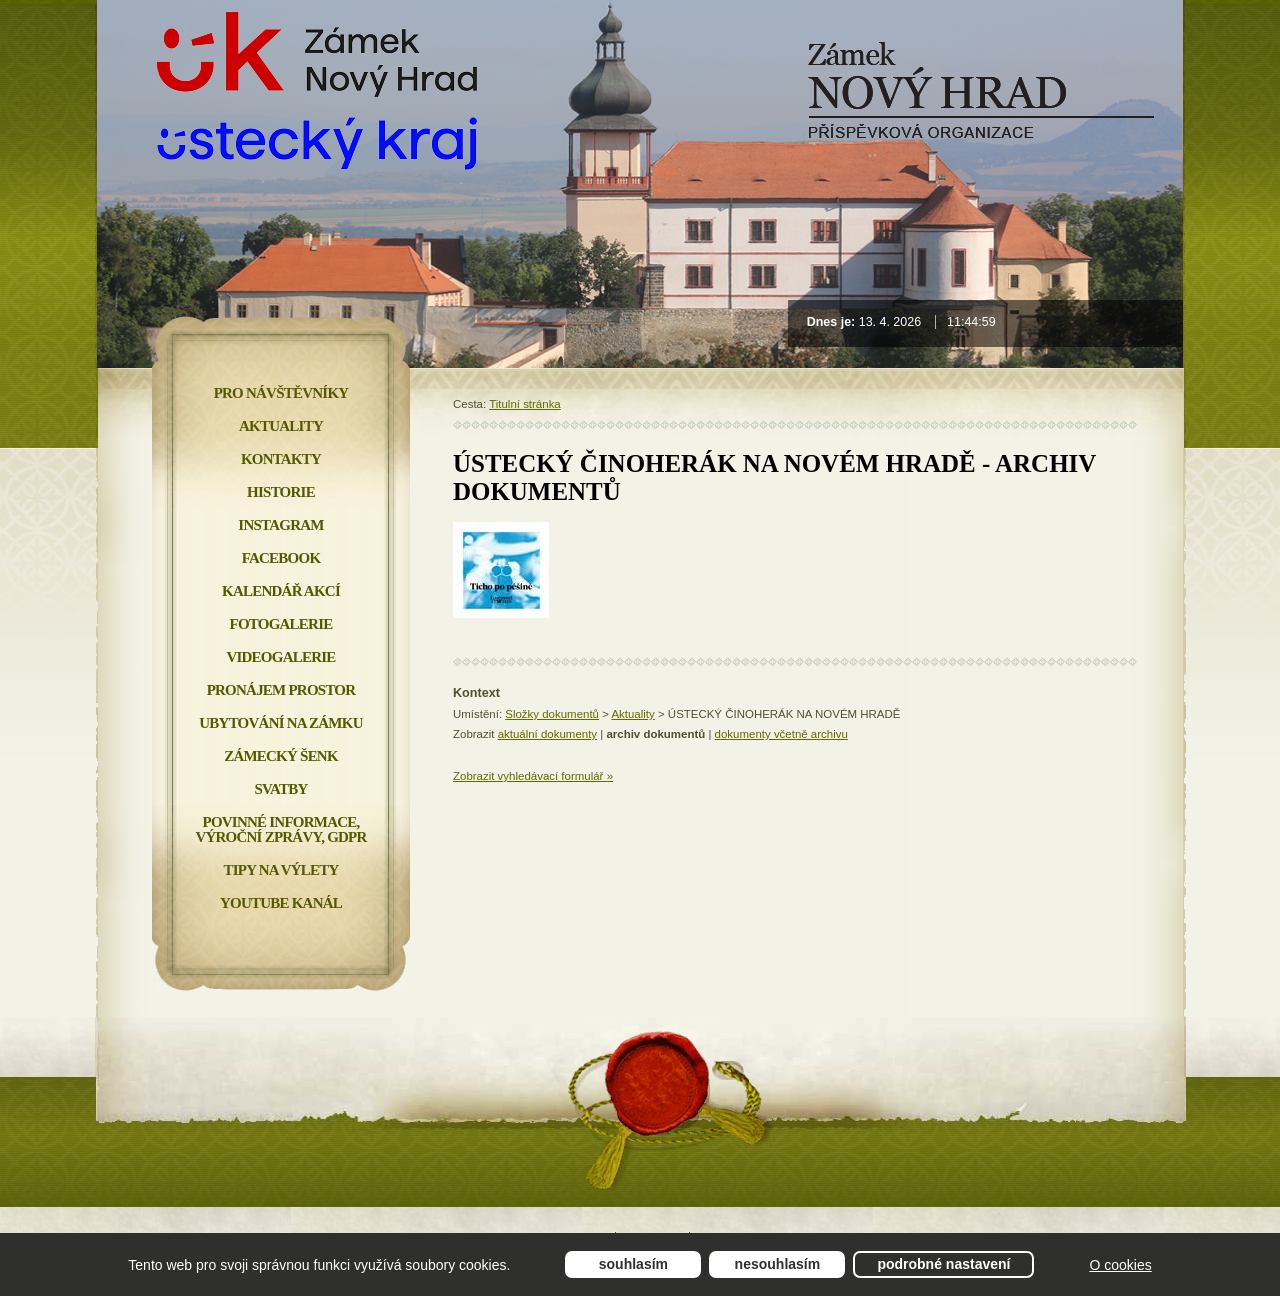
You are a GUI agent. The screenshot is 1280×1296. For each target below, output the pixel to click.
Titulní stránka (525, 404)
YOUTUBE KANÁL (281, 903)
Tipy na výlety (280, 870)
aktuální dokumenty (547, 734)
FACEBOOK (281, 558)
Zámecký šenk (281, 756)
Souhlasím (633, 1264)
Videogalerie (280, 657)
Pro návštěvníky (281, 393)
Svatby (280, 789)
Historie (281, 492)
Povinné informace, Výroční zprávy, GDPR (280, 829)
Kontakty (281, 459)
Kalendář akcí (281, 591)
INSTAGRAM (280, 525)
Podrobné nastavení (943, 1264)
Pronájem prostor (281, 690)
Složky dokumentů (552, 714)
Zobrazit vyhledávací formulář (533, 776)
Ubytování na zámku (280, 723)
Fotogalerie (281, 624)
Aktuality (632, 714)
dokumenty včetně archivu (781, 734)
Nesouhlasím (778, 1264)
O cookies (1120, 1265)
